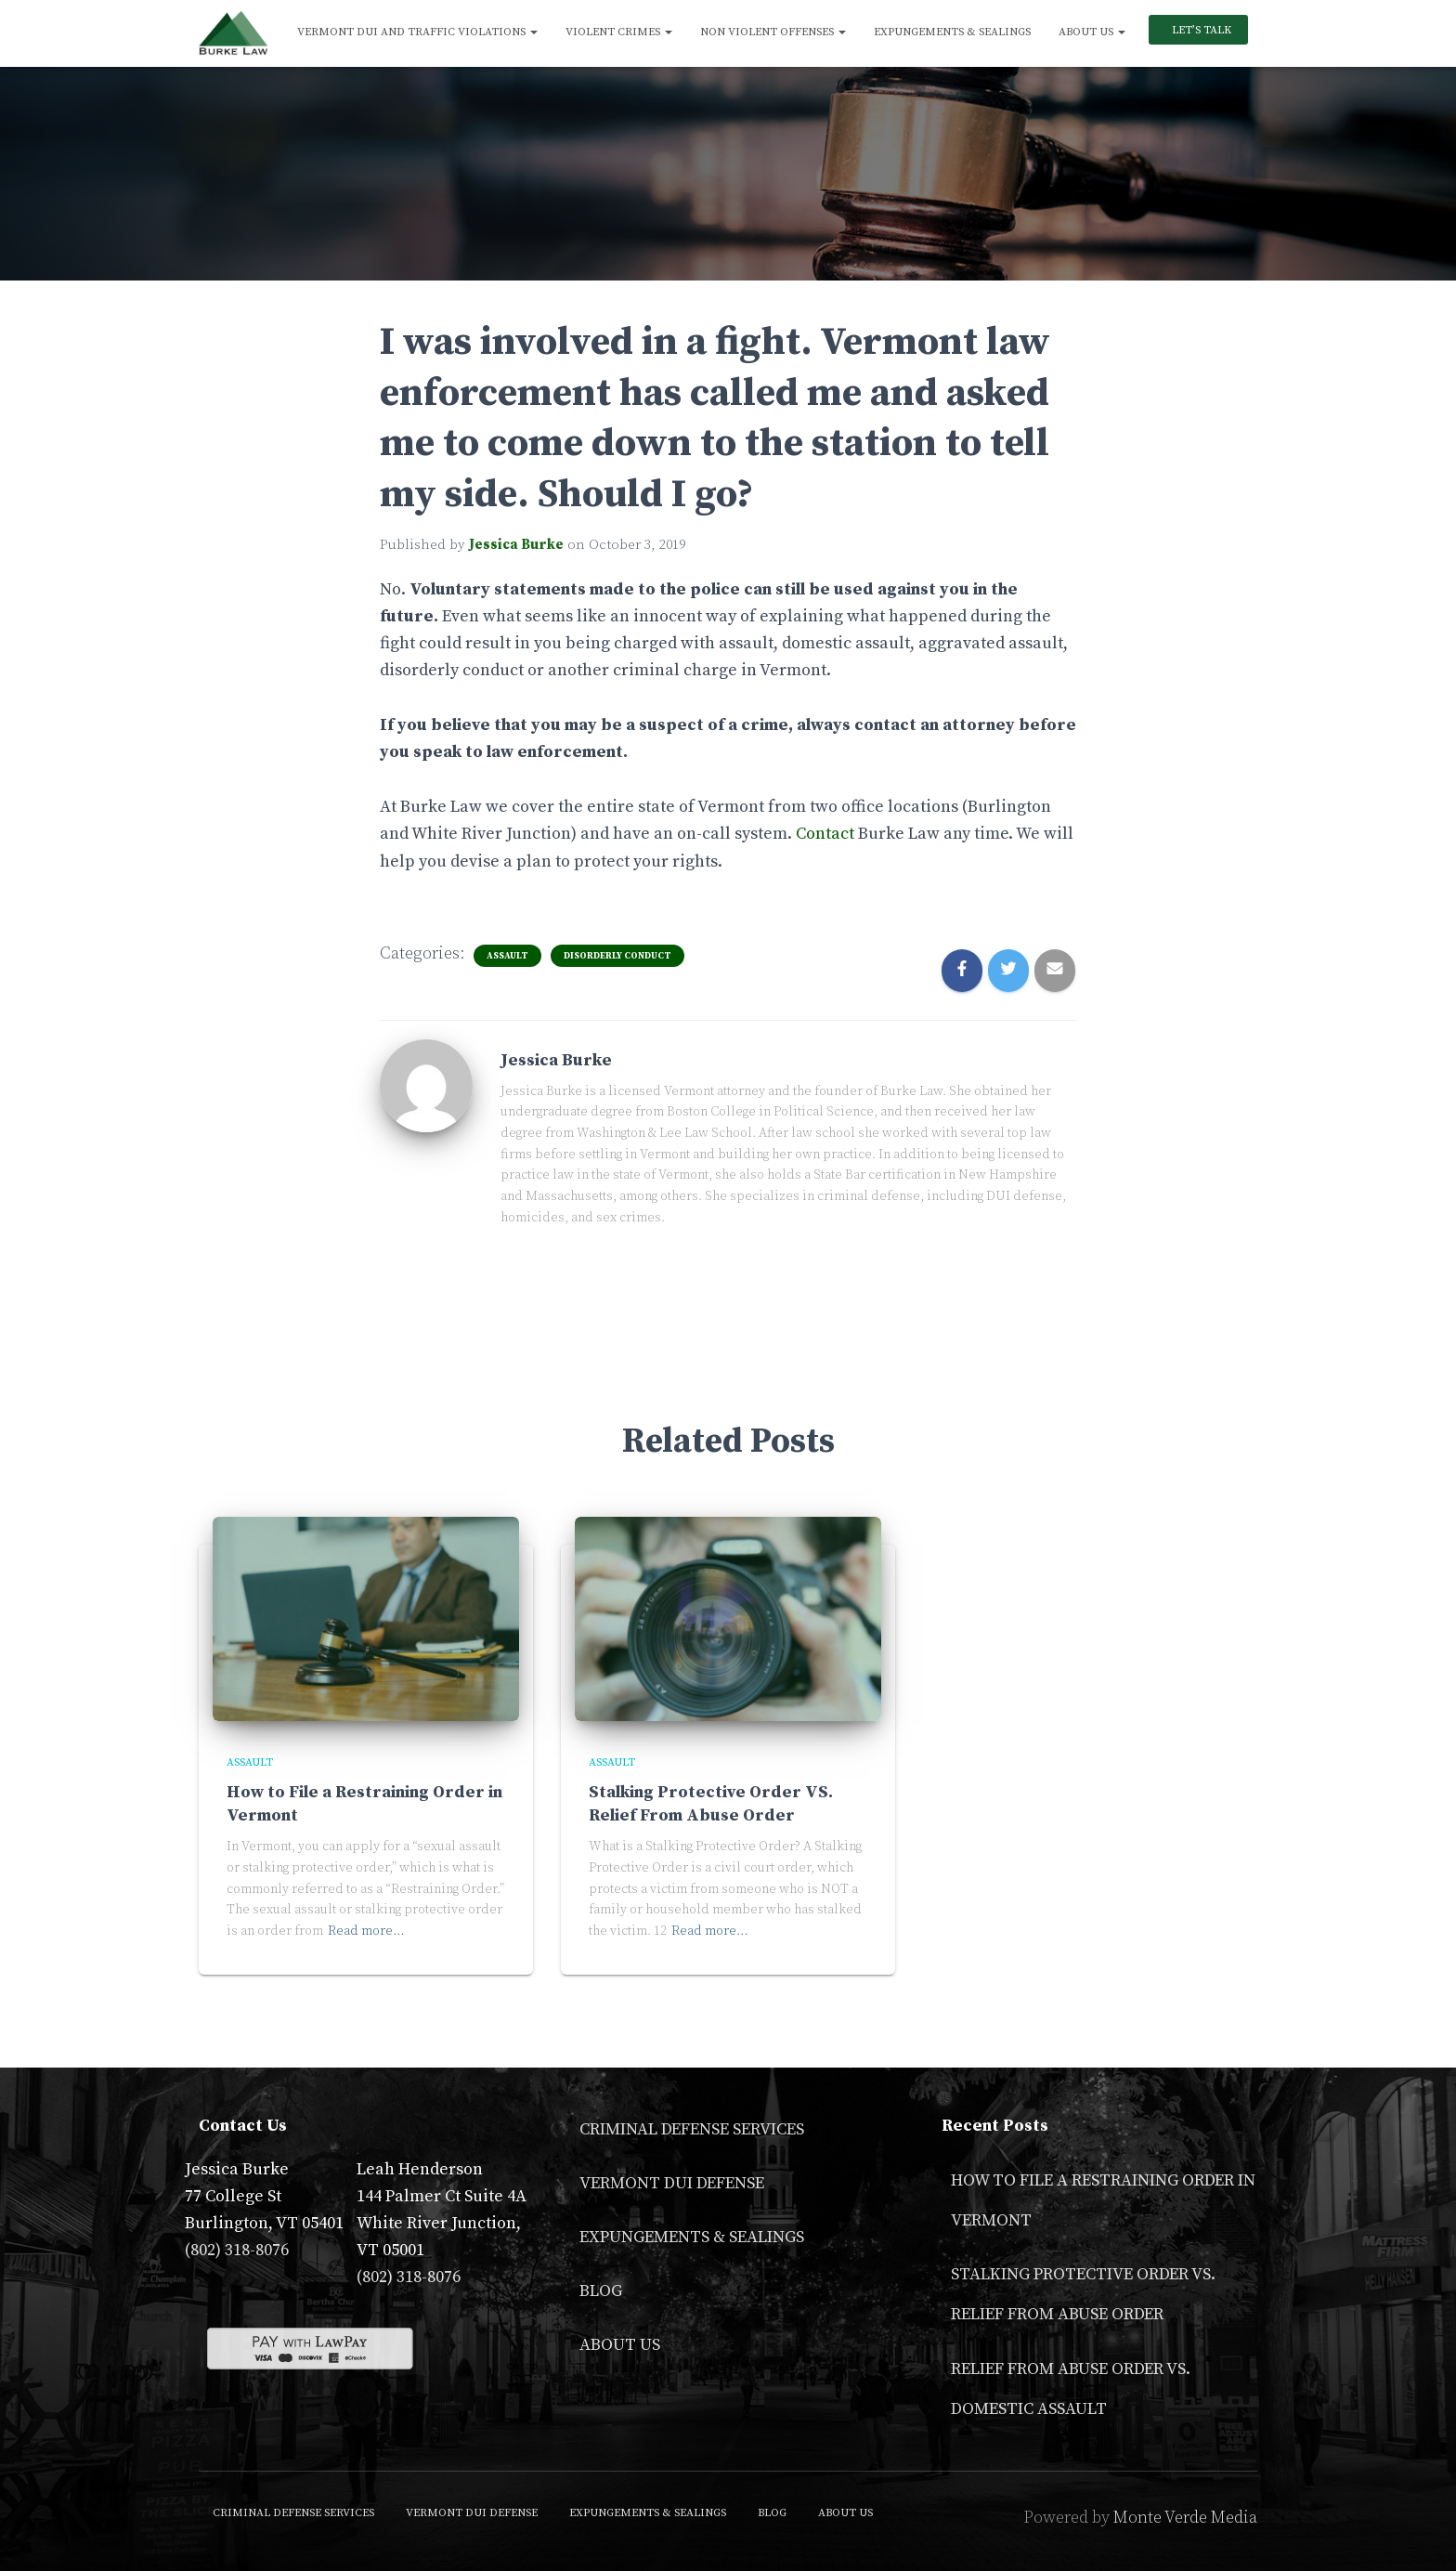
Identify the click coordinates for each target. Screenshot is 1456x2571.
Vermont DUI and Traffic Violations (417, 32)
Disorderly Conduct (617, 955)
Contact (825, 833)
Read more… (366, 1931)
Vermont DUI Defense (671, 2183)
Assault (507, 955)
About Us (1092, 32)
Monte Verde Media (1185, 2517)
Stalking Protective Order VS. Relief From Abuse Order (1083, 2294)
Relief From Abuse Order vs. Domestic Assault (1070, 2389)
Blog (600, 2291)
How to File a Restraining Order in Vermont (1103, 2200)
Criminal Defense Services (691, 2129)
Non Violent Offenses (773, 32)
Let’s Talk (1200, 30)
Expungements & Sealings (952, 32)
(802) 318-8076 (237, 2250)
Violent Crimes (619, 32)
